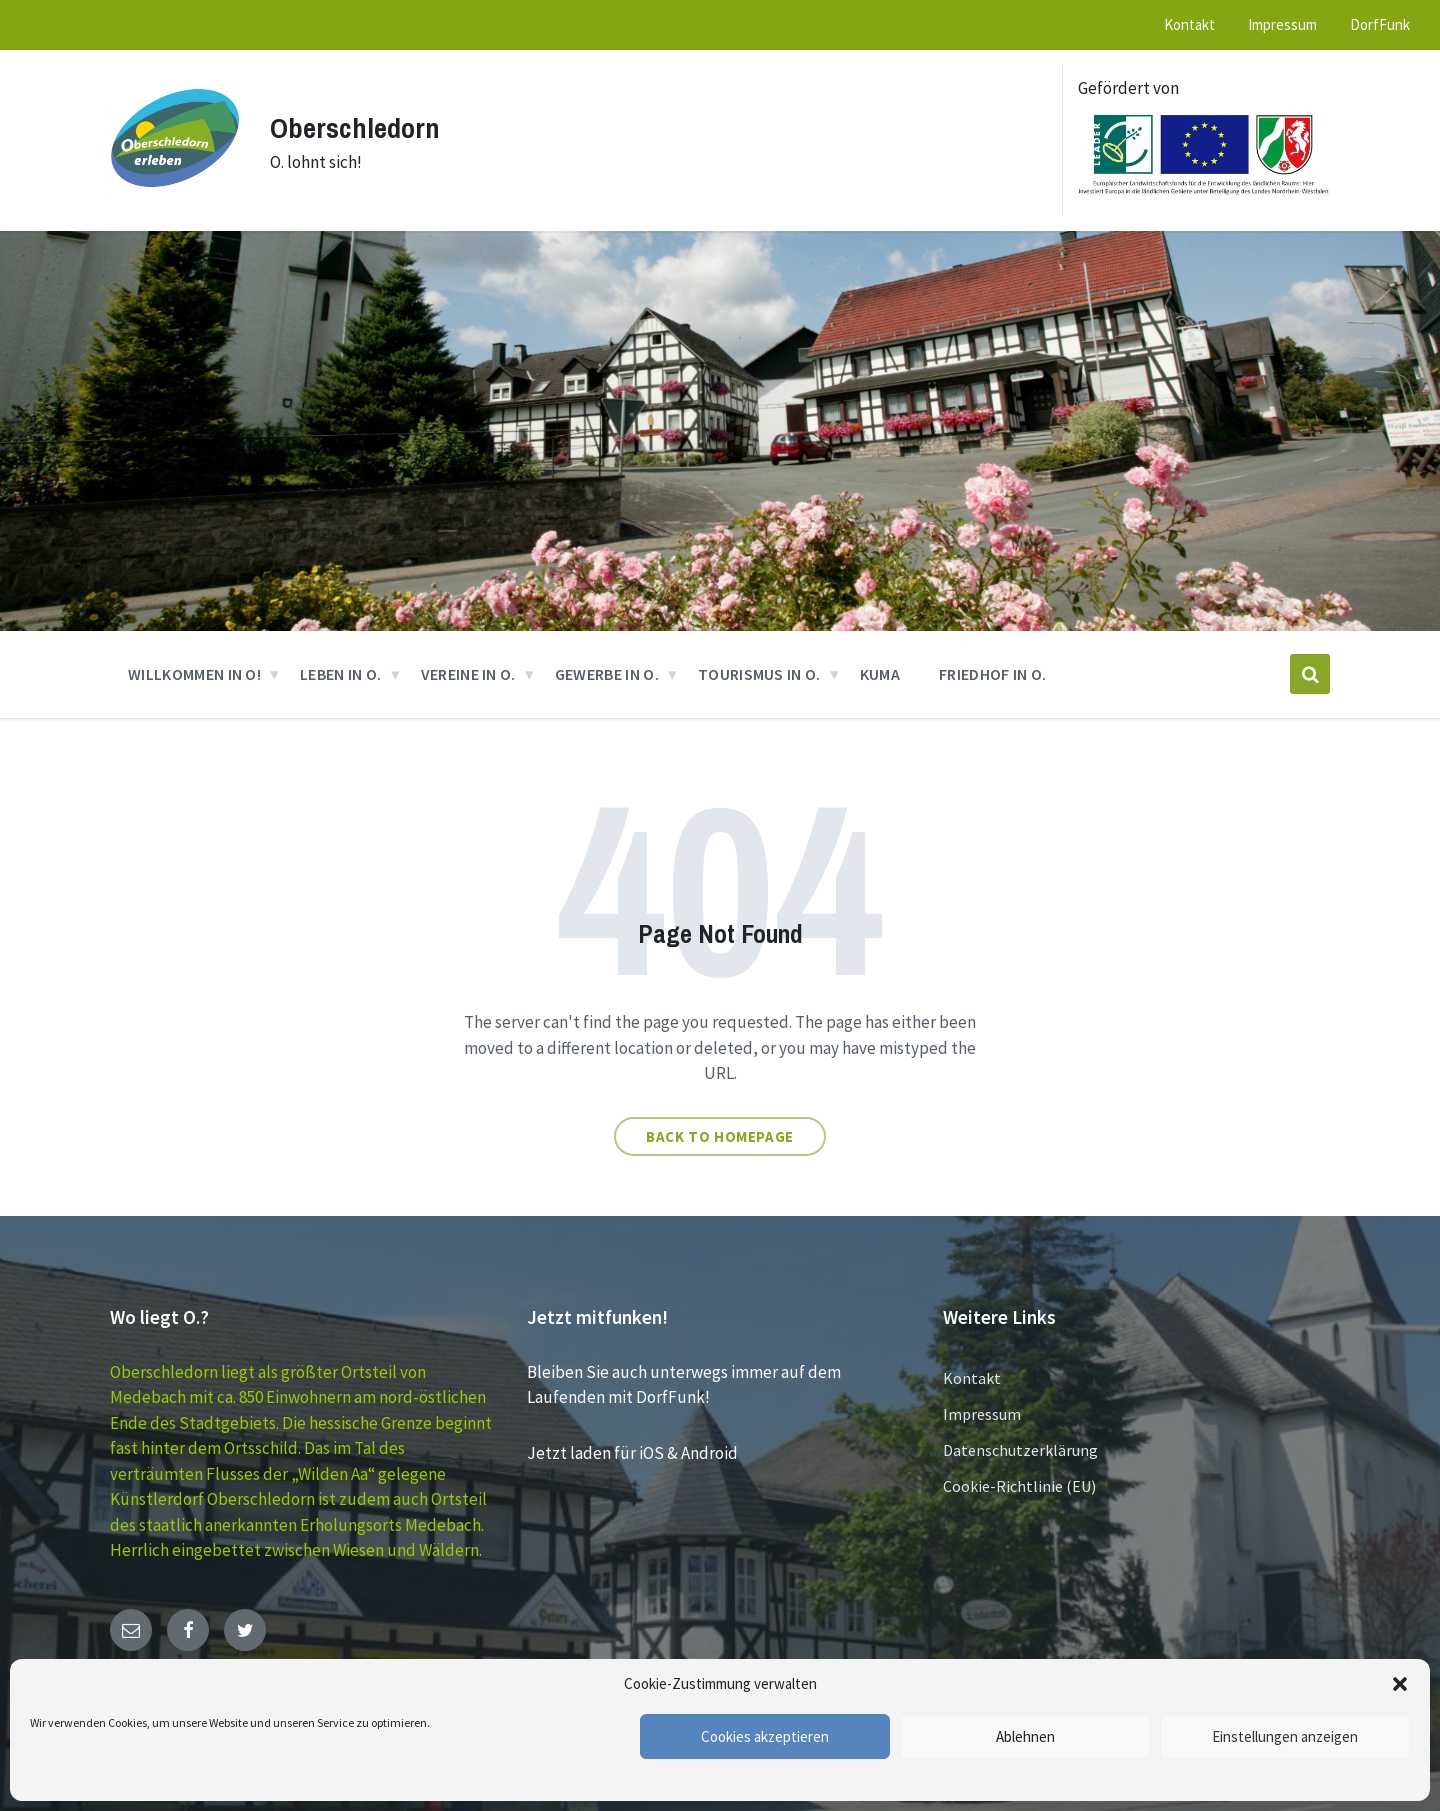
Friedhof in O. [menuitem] (992, 674)
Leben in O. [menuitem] (341, 674)
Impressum (982, 1414)
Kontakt (972, 1378)
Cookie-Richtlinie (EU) (1019, 1486)
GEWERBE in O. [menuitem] (607, 674)
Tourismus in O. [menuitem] (759, 674)
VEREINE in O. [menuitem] (468, 674)
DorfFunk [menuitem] (1380, 24)
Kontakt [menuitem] (1189, 24)
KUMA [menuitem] (880, 674)
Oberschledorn (359, 127)
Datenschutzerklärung (1020, 1450)
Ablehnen (1025, 1736)
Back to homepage (720, 1136)
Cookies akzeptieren (765, 1736)
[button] (1400, 1684)
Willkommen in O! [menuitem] (194, 674)
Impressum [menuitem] (1282, 24)
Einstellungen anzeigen (1285, 1736)
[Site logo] (175, 197)
